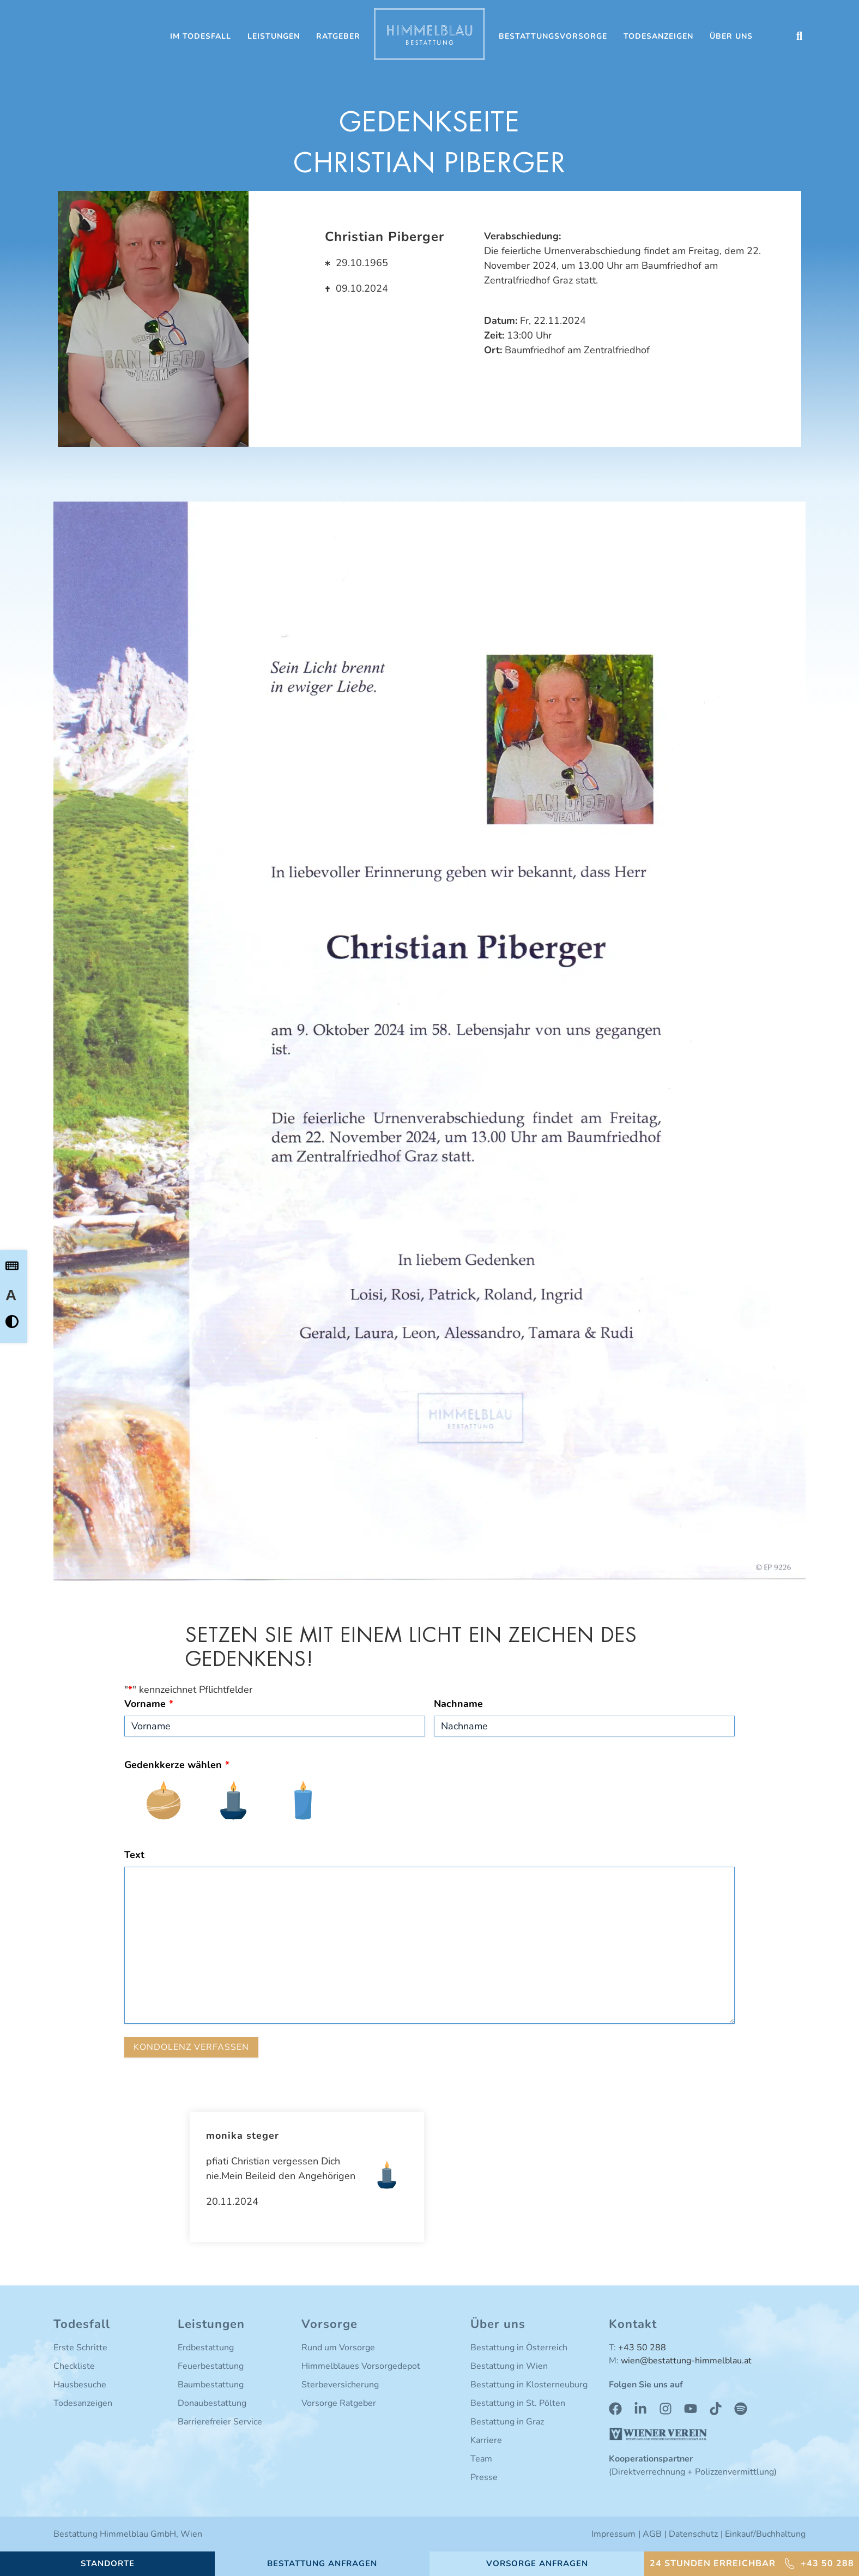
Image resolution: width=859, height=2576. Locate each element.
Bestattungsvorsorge (553, 36)
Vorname (148, 1704)
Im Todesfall (200, 36)
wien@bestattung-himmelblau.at (686, 2361)
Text (134, 1854)
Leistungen (273, 36)
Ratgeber (338, 36)
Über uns (731, 36)
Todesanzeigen (658, 36)
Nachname (458, 1703)
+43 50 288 (642, 2348)
